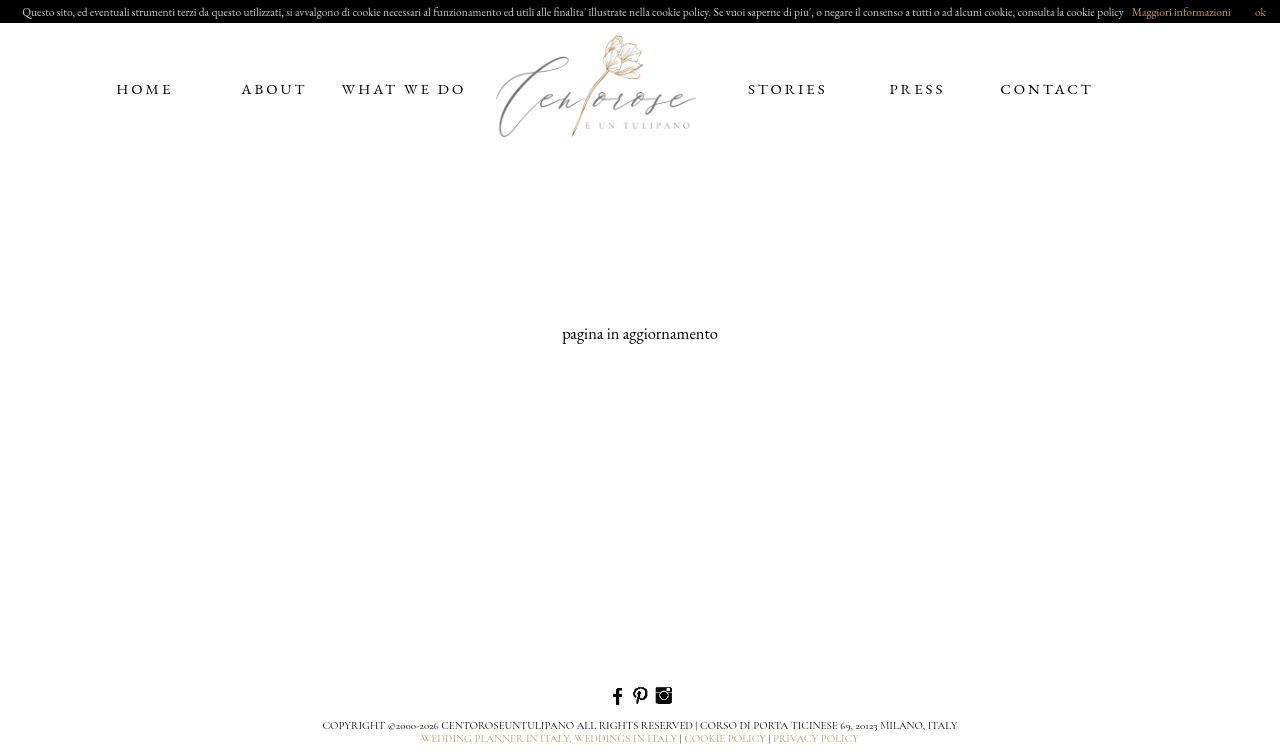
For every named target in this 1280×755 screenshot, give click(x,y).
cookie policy (725, 738)
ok (1260, 11)
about (274, 88)
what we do (404, 88)
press (917, 88)
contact (1047, 88)
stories (788, 88)
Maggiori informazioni (1181, 11)
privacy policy (816, 738)
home (144, 88)
